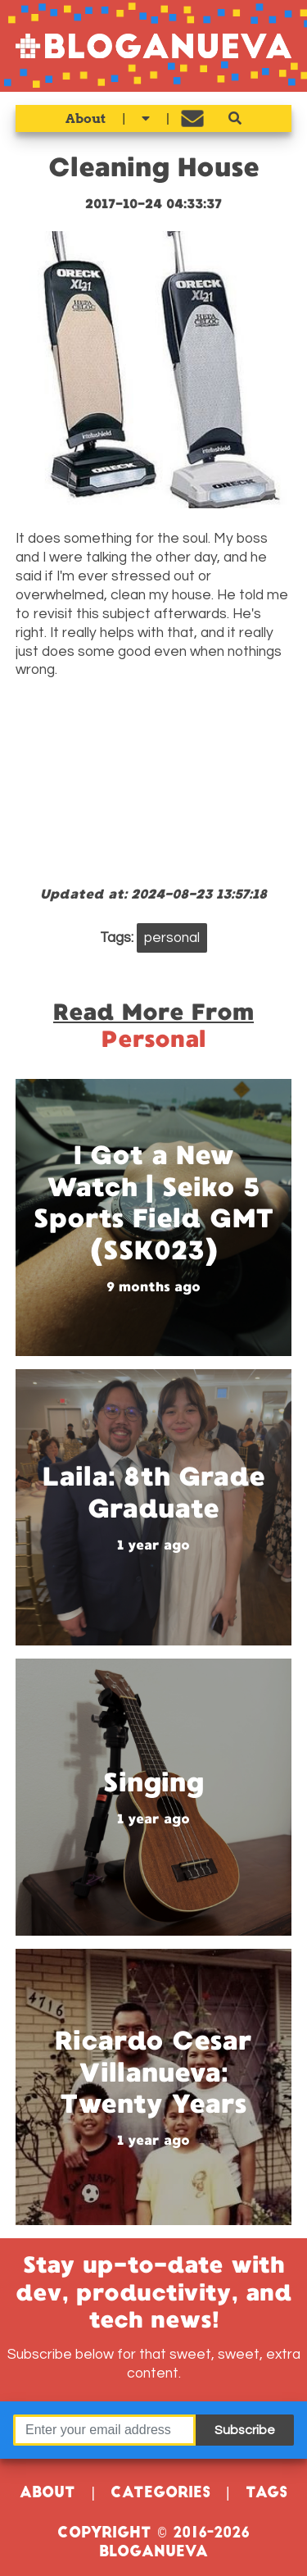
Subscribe (244, 2430)
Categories (160, 2494)
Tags (266, 2494)
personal (172, 938)
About (85, 118)
